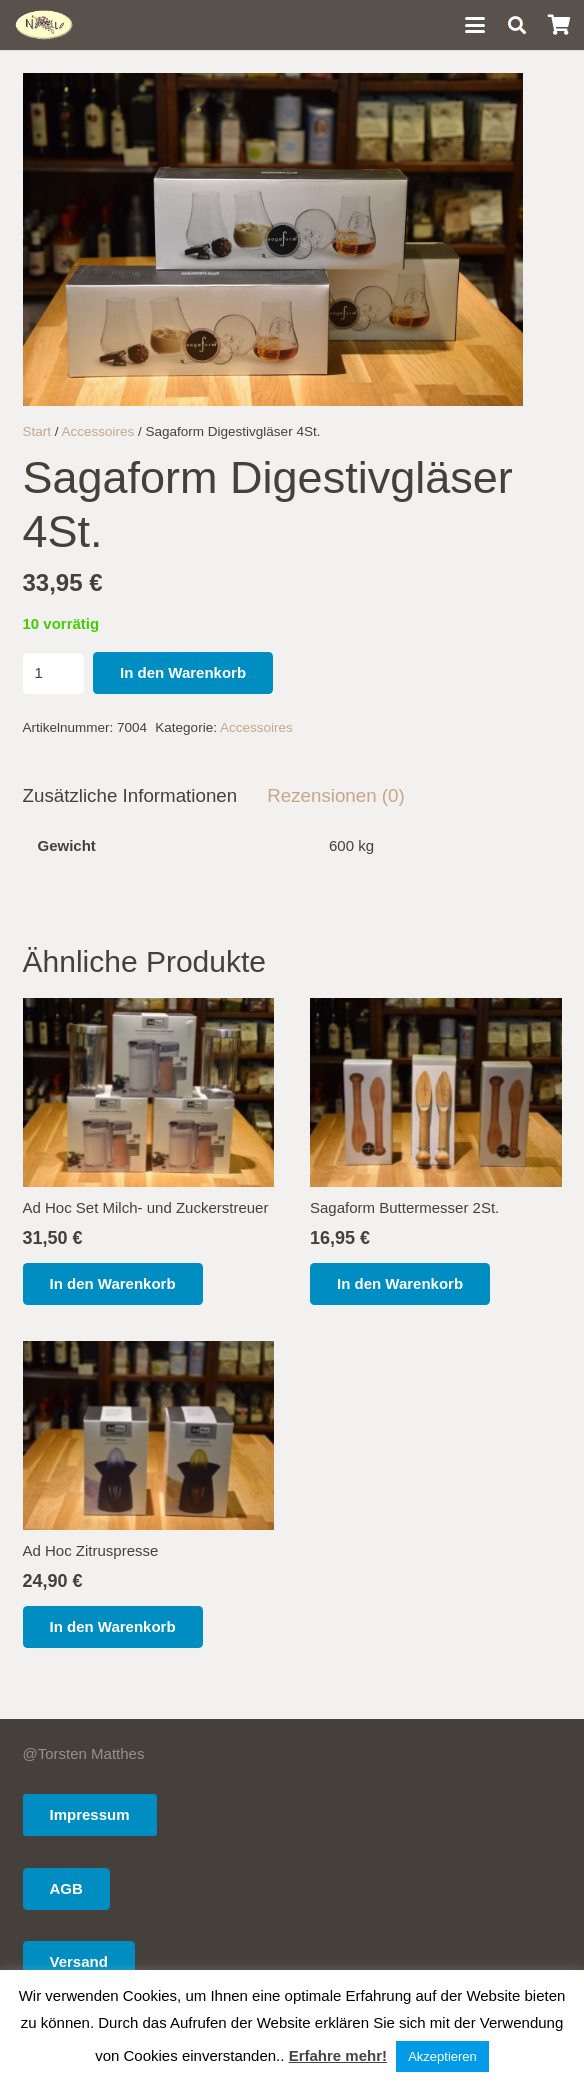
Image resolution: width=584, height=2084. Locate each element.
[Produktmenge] (54, 673)
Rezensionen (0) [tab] (336, 795)
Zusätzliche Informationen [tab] (130, 795)
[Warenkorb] (559, 25)
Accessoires (98, 431)
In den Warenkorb (183, 672)
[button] (475, 25)
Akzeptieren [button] (442, 2056)
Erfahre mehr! (338, 2055)
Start (37, 431)
